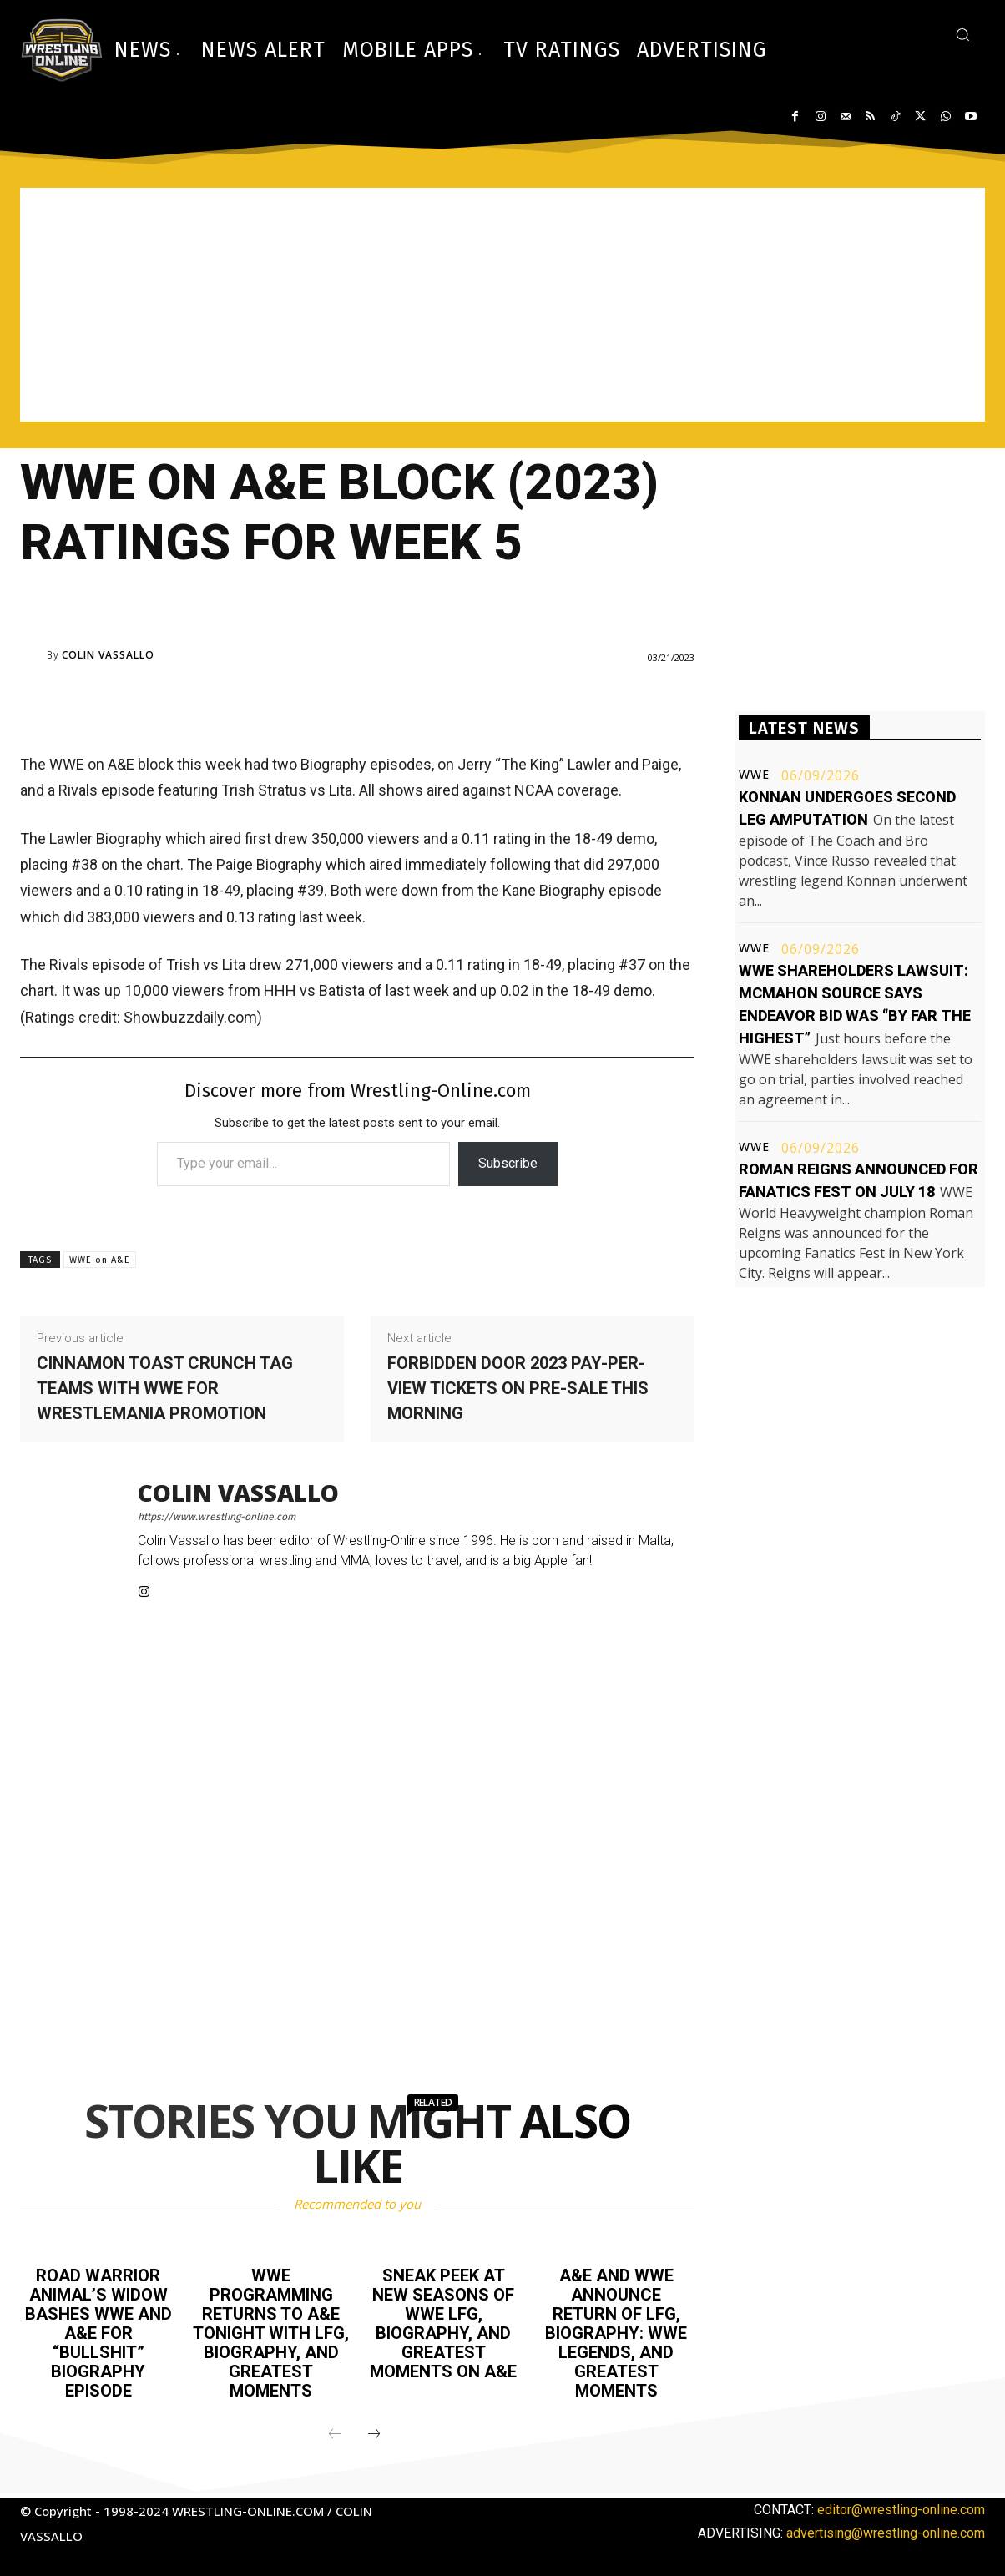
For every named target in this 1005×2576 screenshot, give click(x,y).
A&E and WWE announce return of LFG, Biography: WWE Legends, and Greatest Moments (616, 2330)
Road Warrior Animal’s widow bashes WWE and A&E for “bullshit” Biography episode (98, 2330)
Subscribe (508, 1163)
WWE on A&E (99, 1260)
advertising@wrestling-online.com (885, 2528)
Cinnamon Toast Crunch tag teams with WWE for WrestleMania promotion (165, 1388)
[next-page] (374, 2430)
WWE (754, 774)
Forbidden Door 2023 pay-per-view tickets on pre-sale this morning (518, 1388)
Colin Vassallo (108, 655)
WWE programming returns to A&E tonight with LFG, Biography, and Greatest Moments (271, 2330)
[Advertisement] (502, 305)
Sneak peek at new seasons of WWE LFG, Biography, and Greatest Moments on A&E (443, 2321)
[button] (962, 34)
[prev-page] (334, 2430)
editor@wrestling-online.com (901, 2505)
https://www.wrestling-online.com (216, 1517)
